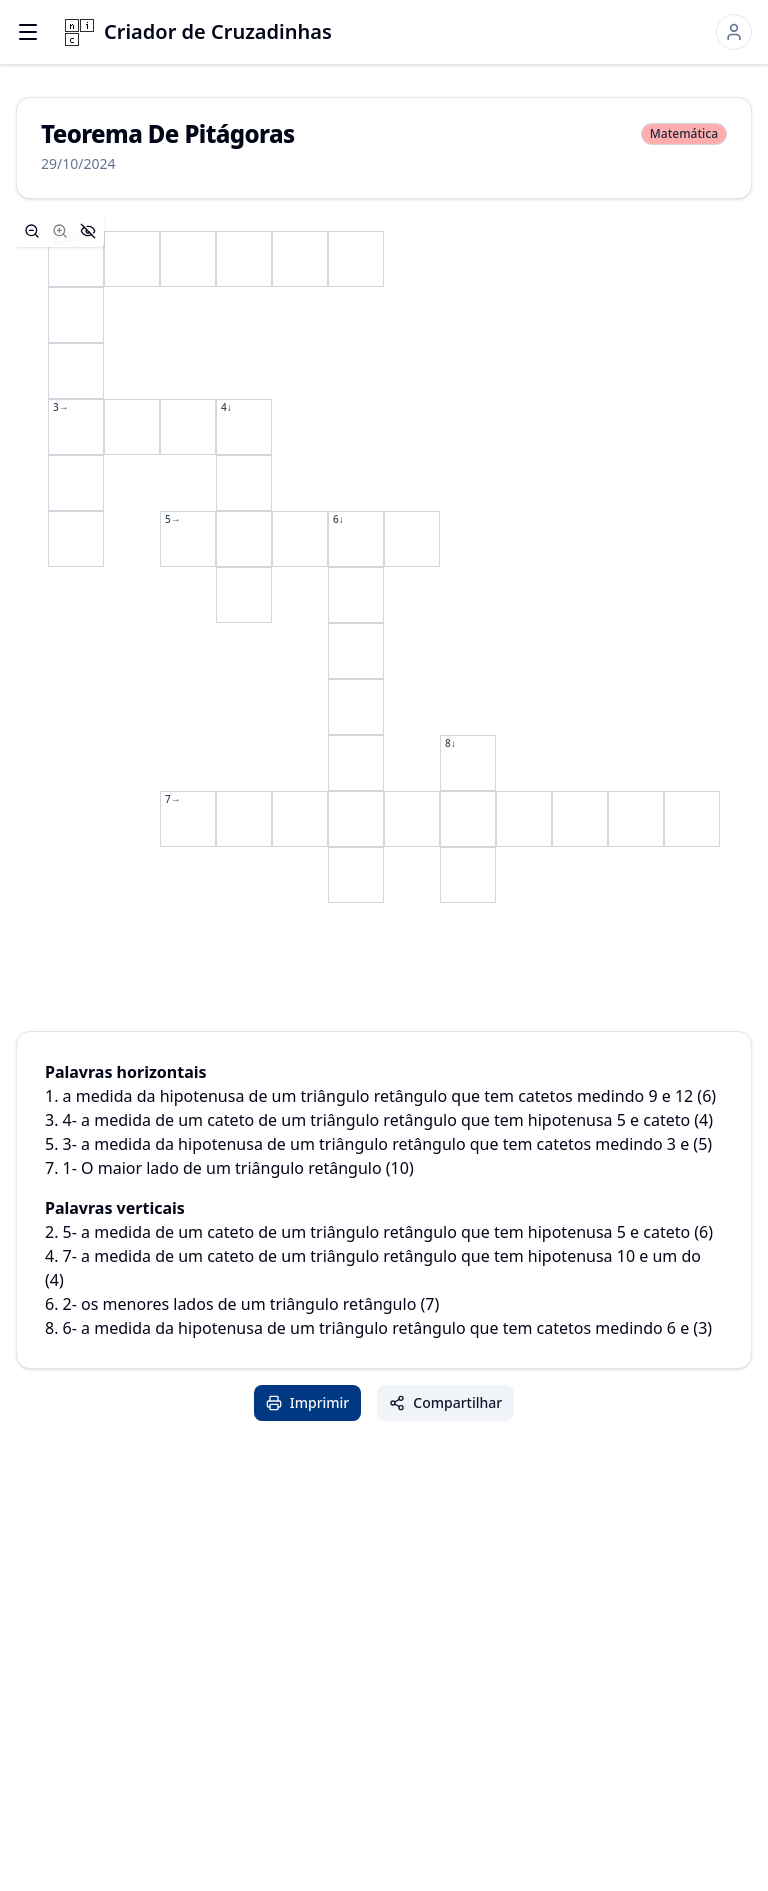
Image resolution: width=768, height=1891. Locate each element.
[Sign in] (734, 32)
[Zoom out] (32, 231)
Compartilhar (445, 1402)
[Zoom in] (60, 231)
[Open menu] (28, 32)
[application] (384, 567)
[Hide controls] (88, 231)
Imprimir (308, 1402)
